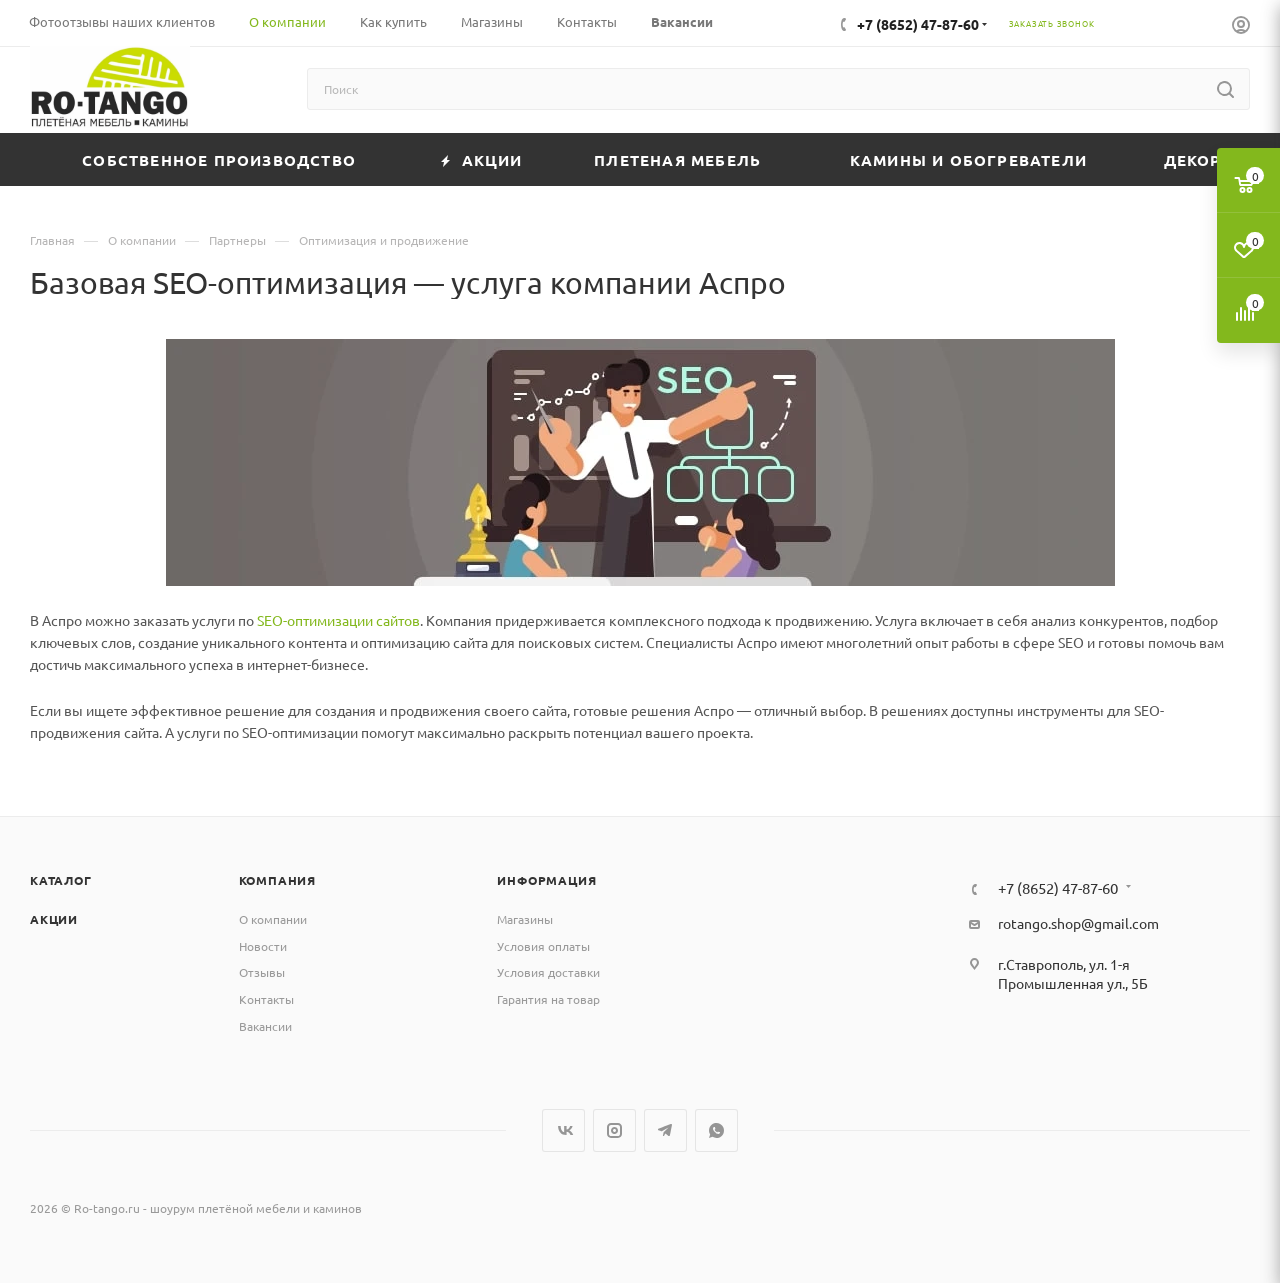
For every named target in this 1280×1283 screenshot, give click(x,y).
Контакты (266, 999)
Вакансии (265, 1026)
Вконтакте (563, 1130)
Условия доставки (548, 972)
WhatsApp (716, 1130)
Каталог (61, 880)
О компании (273, 919)
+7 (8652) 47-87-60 (918, 24)
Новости (263, 946)
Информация (546, 880)
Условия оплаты (543, 946)
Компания (277, 880)
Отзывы (262, 972)
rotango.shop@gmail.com (1078, 923)
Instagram (614, 1130)
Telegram (665, 1130)
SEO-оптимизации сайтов (338, 620)
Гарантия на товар (548, 999)
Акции (54, 919)
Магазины (525, 919)
